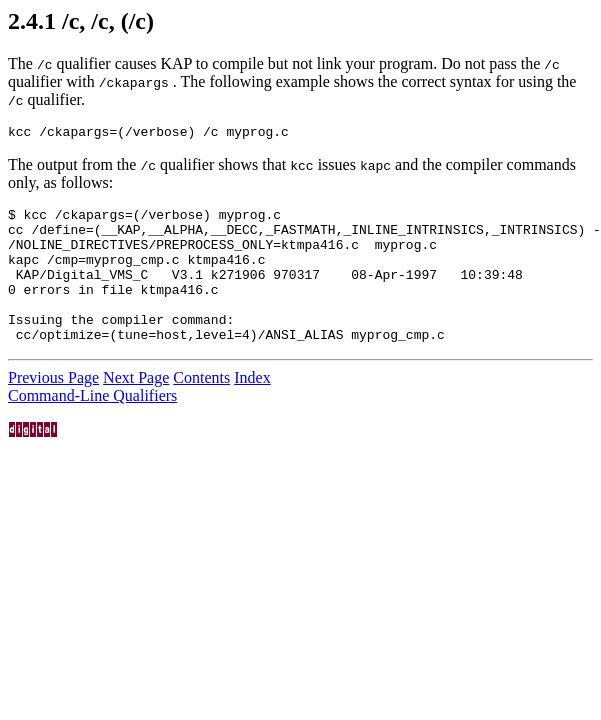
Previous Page (53, 407)
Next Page (136, 407)
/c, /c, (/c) (108, 21)
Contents (201, 407)
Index (252, 407)
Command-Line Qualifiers (92, 425)
